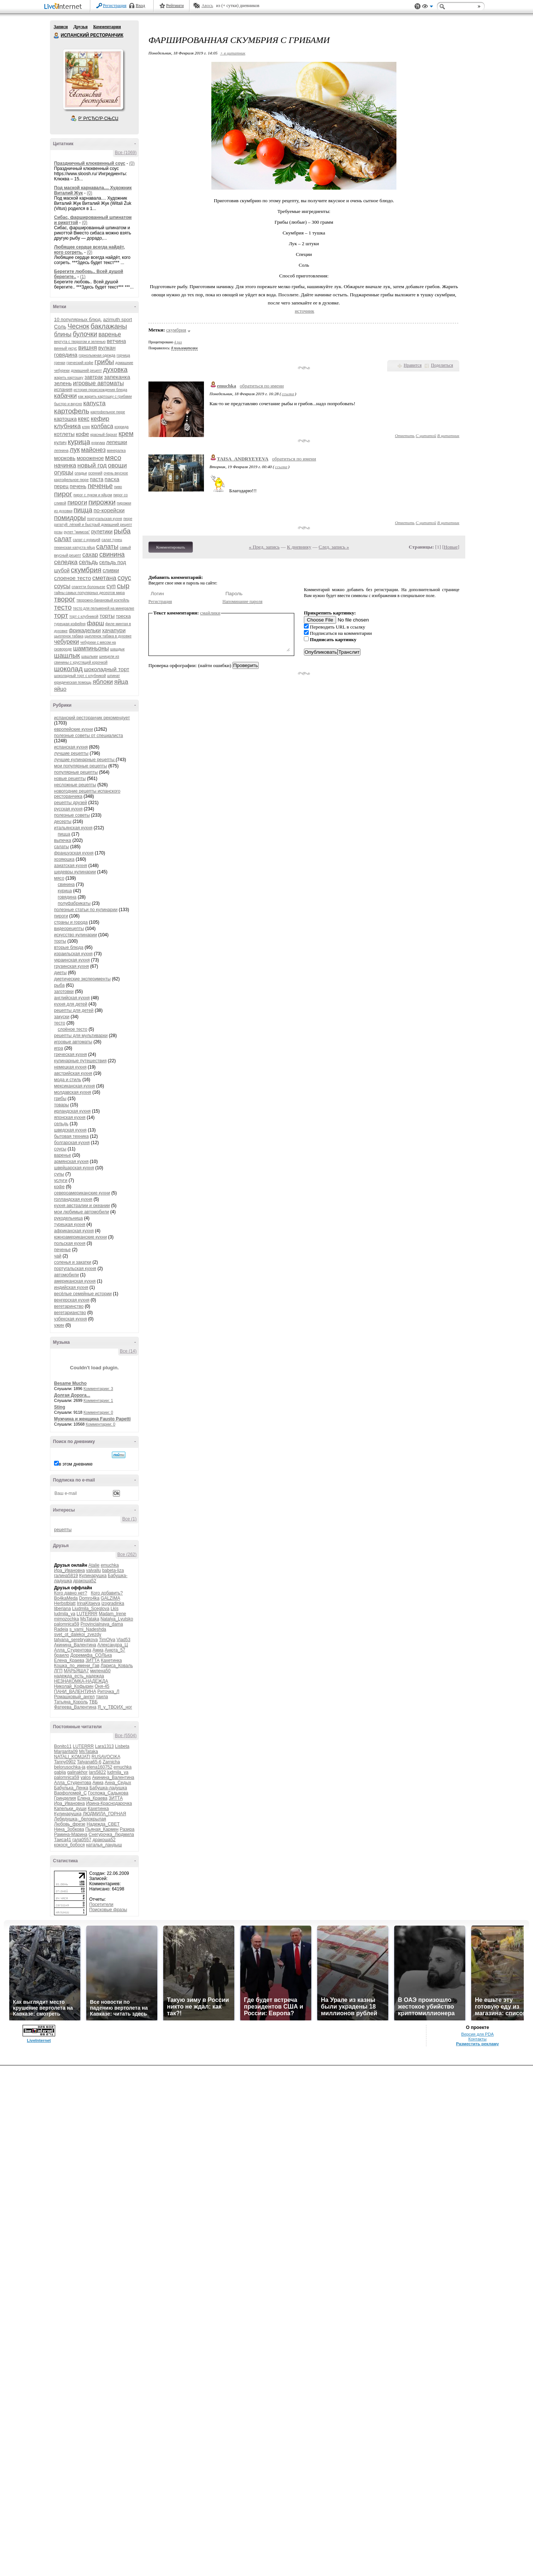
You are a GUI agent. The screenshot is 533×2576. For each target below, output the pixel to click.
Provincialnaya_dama (101, 1624)
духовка (115, 369)
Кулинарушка (93, 1575)
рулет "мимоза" (77, 532)
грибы (104, 362)
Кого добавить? (107, 1593)
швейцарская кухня (74, 1167)
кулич (60, 442)
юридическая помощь (72, 682)
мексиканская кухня (74, 1086)
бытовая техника (71, 1136)
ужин (59, 1325)
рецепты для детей (74, 1010)
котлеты (64, 434)
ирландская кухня (72, 1111)
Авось (207, 5)
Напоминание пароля (242, 601)
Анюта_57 (115, 1650)
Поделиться (442, 365)
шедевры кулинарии (75, 871)
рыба (122, 531)
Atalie (94, 1565)
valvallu (93, 1570)
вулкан (106, 347)
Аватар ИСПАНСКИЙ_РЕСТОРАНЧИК (93, 79)
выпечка (62, 840)
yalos (85, 1777)
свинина (112, 554)
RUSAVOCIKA (105, 1756)
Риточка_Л (108, 1691)
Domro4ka (89, 1598)
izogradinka (112, 1603)
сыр (123, 586)
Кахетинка (111, 1660)
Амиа (98, 1650)
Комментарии (107, 26)
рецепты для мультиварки (81, 1035)
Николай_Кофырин (73, 1686)
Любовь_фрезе (70, 1824)
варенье (109, 334)
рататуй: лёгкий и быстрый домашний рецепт (93, 525)
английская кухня (72, 997)
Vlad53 (123, 1639)
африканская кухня (74, 1230)
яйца (121, 681)
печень (78, 486)
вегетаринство (69, 1306)
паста (96, 479)
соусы (62, 586)
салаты (107, 546)
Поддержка (417, 6)
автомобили (66, 1274)
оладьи (80, 473)
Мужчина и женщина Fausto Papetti (92, 1419)
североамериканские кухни (82, 1193)
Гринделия (65, 1798)
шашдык (117, 649)
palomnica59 (66, 1624)
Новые (450, 547)
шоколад (68, 669)
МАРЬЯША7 (76, 1670)
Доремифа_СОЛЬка (91, 1655)
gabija (60, 1772)
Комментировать (170, 547)
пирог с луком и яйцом (92, 495)
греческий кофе (80, 363)
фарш (95, 623)
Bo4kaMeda (66, 1598)
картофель (71, 411)
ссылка (288, 393)
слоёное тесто (72, 1029)
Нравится (413, 365)
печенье (100, 486)
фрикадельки (85, 630)
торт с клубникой (83, 616)
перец (61, 486)
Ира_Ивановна (69, 1570)
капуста (94, 403)
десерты (62, 821)
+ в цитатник (232, 53)
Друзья (80, 26)
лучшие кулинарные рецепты (84, 759)
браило (61, 1655)
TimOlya (107, 1639)
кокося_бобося (69, 1844)
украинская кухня (72, 960)
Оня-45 (102, 1686)
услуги (60, 1180)
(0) (132, 163)
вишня (87, 347)
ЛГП (58, 1670)
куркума (98, 443)
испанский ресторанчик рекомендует (92, 717)
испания (63, 389)
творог (64, 599)
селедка (66, 562)
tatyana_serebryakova (76, 1639)
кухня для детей (70, 1004)
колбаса (102, 426)
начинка (65, 465)
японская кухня (70, 1117)
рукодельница (68, 1218)
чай (57, 1256)
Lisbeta (122, 1746)
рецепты (62, 1529)
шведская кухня (70, 1130)
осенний (95, 473)
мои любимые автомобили (81, 1211)
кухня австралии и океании (82, 1205)
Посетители (101, 1904)
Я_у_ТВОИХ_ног (115, 1707)
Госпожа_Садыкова (108, 1793)
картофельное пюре (107, 412)
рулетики (102, 531)
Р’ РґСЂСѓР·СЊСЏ (98, 118)
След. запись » (334, 547)
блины (62, 334)
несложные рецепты (75, 784)
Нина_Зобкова (69, 1829)
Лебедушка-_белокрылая (80, 1819)
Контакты (477, 2039)
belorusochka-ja (70, 1767)
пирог (63, 494)
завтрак (93, 377)
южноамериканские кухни (80, 1237)
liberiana (62, 1608)
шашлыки (89, 656)
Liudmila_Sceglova (91, 1608)
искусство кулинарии (75, 934)
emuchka (110, 1565)
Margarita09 (66, 1751)
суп (111, 586)
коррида (121, 427)
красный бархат (103, 435)
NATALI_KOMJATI (72, 1756)
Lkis (114, 1608)
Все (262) (127, 1554)
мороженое (90, 458)
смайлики (210, 613)
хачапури (114, 630)
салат (62, 539)
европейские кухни (73, 729)
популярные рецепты (76, 772)
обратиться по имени (262, 386)
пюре (127, 519)
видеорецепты (69, 928)
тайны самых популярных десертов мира (89, 593)
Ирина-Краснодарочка (109, 1803)
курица (79, 442)
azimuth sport (117, 319)
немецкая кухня (70, 1067)
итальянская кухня (73, 827)
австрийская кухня (73, 1073)
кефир (100, 418)
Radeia (61, 1629)
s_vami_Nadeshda (87, 1629)
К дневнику (299, 547)
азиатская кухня (70, 865)
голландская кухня (73, 1199)
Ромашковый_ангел (74, 1696)
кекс (84, 419)
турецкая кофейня (70, 624)
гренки (59, 363)
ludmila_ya (64, 1613)
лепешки (116, 442)
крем (125, 433)
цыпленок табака (68, 636)
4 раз (178, 342)
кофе (82, 434)
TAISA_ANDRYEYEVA (242, 458)
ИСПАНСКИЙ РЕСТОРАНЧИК (57, 36)
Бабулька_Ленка (71, 1787)
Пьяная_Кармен (101, 1829)
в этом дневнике (76, 1464)
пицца (83, 510)
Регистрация (115, 5)
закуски (61, 1016)
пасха (112, 479)
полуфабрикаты (74, 903)
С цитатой (426, 435)
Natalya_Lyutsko (116, 1619)
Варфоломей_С (70, 1793)
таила (102, 1696)
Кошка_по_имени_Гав (77, 1665)
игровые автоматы (98, 383)
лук (75, 449)
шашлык (67, 655)
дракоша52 (84, 1580)
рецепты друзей (70, 802)
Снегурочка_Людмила (111, 1834)
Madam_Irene (112, 1613)
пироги (77, 502)
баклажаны (109, 326)
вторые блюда (68, 947)
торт (61, 615)
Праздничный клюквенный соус (89, 163)
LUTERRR (87, 1613)
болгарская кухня (72, 1142)
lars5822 (97, 1772)
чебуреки (66, 642)
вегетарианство (70, 1312)
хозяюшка (64, 859)
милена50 (100, 1670)
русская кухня (68, 809)
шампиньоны (91, 648)
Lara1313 (104, 1746)
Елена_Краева (69, 1660)
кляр (86, 427)
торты (107, 616)
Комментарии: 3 (98, 1388)
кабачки (65, 395)
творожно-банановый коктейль (103, 600)
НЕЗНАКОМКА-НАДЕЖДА (81, 1681)
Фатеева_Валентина (75, 1707)
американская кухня (74, 1281)
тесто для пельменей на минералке (103, 608)
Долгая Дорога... (72, 1395)
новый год (92, 465)
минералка (116, 451)
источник (304, 311)
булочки (85, 334)
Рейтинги (175, 5)
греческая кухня (70, 1054)
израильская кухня (73, 953)
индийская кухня (71, 1287)
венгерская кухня (72, 1300)
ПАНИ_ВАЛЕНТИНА (75, 1691)
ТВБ (93, 1701)
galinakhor (77, 1772)
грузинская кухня (71, 966)
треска (123, 616)
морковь (65, 458)
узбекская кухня (70, 1319)
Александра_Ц (112, 1644)
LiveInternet (64, 7)
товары (61, 1104)
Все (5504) (126, 1735)
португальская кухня (104, 519)
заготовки (64, 991)
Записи (61, 26)
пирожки (101, 502)
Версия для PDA (477, 2034)
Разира (127, 1829)
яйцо (60, 689)
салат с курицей (86, 540)
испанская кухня (71, 747)
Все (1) (129, 1519)
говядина (65, 354)
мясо (113, 457)
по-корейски (109, 510)
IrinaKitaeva (88, 1603)
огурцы (63, 472)
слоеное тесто (72, 578)
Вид (427, 7)
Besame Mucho (70, 1383)
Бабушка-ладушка (108, 1787)
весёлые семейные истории (83, 1293)
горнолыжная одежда (97, 355)
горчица (123, 355)
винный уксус (65, 348)
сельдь (88, 562)
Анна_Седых (118, 1782)
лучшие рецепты (71, 753)
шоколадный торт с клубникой (80, 676)
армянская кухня (71, 1161)
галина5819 (66, 1575)
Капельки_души (70, 1808)
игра (58, 1048)
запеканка (117, 377)
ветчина (116, 341)
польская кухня (70, 1243)
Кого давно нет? (70, 1593)
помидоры (70, 517)
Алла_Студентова (72, 1650)
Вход (140, 5)
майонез (93, 449)
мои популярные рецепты (80, 766)
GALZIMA (110, 1598)
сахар (90, 554)
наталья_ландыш (104, 1844)
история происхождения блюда (100, 390)
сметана (104, 577)
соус (124, 577)
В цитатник (448, 435)
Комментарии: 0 (98, 1412)
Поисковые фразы (108, 1909)
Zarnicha (111, 1761)
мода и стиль (67, 1079)
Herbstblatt (65, 1603)
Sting (59, 1407)
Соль (60, 327)
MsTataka (89, 1619)
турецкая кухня (69, 1224)
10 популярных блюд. (78, 319)
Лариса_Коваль (117, 1665)
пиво (118, 487)
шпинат (113, 676)
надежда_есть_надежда (79, 1676)
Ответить (405, 435)
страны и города (71, 922)
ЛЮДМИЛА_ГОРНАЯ (104, 1813)
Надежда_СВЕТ (103, 1824)
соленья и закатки (72, 1262)
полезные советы (72, 815)
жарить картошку (68, 378)
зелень (63, 383)
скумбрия (86, 570)
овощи (117, 465)
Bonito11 (62, 1746)
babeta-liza (113, 1570)
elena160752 (99, 1767)
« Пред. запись (264, 547)
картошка (65, 419)
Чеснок (78, 326)
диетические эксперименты (82, 979)
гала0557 (82, 1839)
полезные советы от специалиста (88, 735)
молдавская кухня (72, 1092)
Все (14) (128, 1351)
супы (59, 1174)
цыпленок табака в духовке (108, 636)
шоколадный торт (107, 669)
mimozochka (66, 1619)
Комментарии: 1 (98, 1400)
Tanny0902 (65, 1761)
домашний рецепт (86, 371)
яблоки (103, 681)
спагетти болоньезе (88, 587)
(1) (83, 276)
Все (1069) (126, 152)
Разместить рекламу (477, 2044)
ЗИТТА (93, 1660)
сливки (111, 570)
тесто (63, 607)
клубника (67, 426)
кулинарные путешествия (80, 1060)
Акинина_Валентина (75, 1644)
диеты (60, 972)
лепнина (61, 451)
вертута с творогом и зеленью (79, 342)
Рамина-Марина (70, 1834)
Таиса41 (62, 1839)
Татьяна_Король (71, 1701)
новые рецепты (70, 778)
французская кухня (74, 853)
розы (58, 532)
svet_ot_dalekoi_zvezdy (77, 1634)
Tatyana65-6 (89, 1761)
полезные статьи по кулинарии (85, 909)
